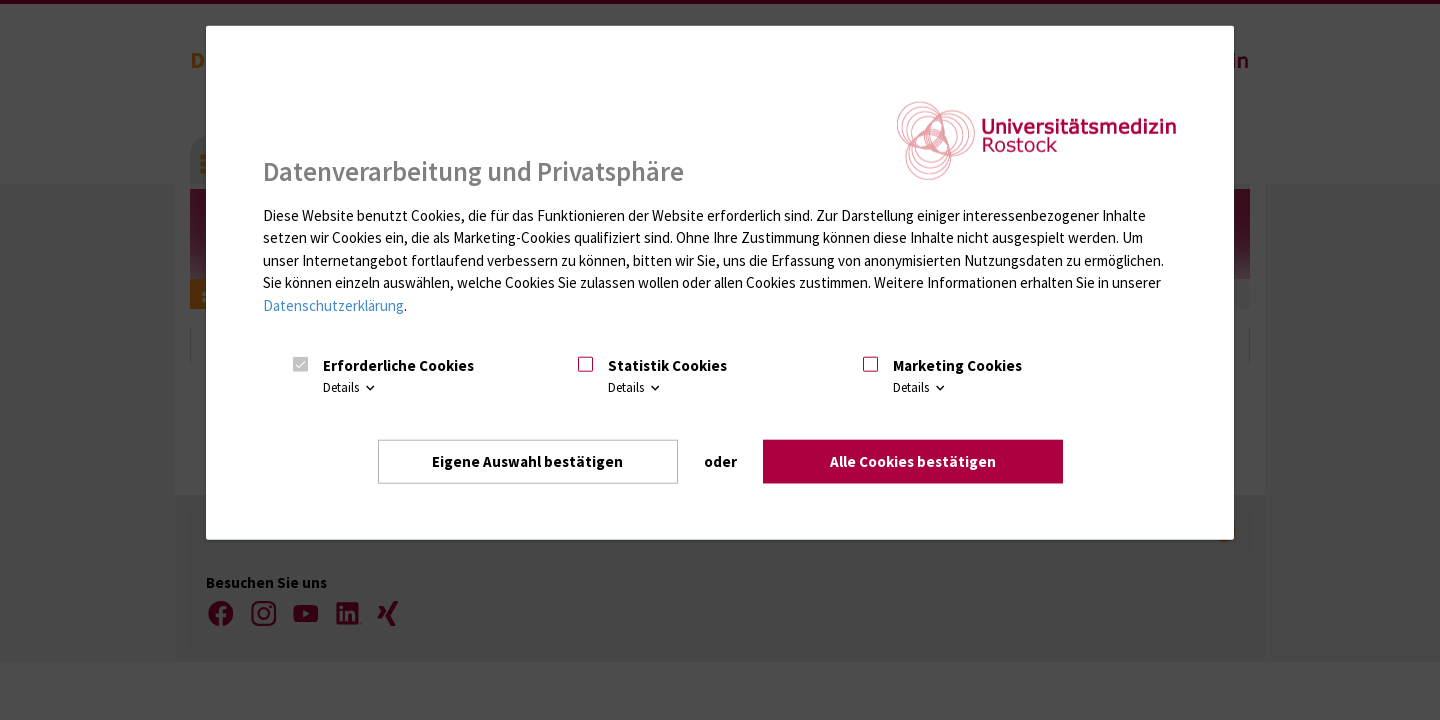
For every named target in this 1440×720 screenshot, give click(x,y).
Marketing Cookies (957, 365)
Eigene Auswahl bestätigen (527, 461)
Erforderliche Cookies (398, 365)
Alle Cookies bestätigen (913, 461)
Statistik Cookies (667, 365)
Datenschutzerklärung (333, 305)
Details (350, 387)
